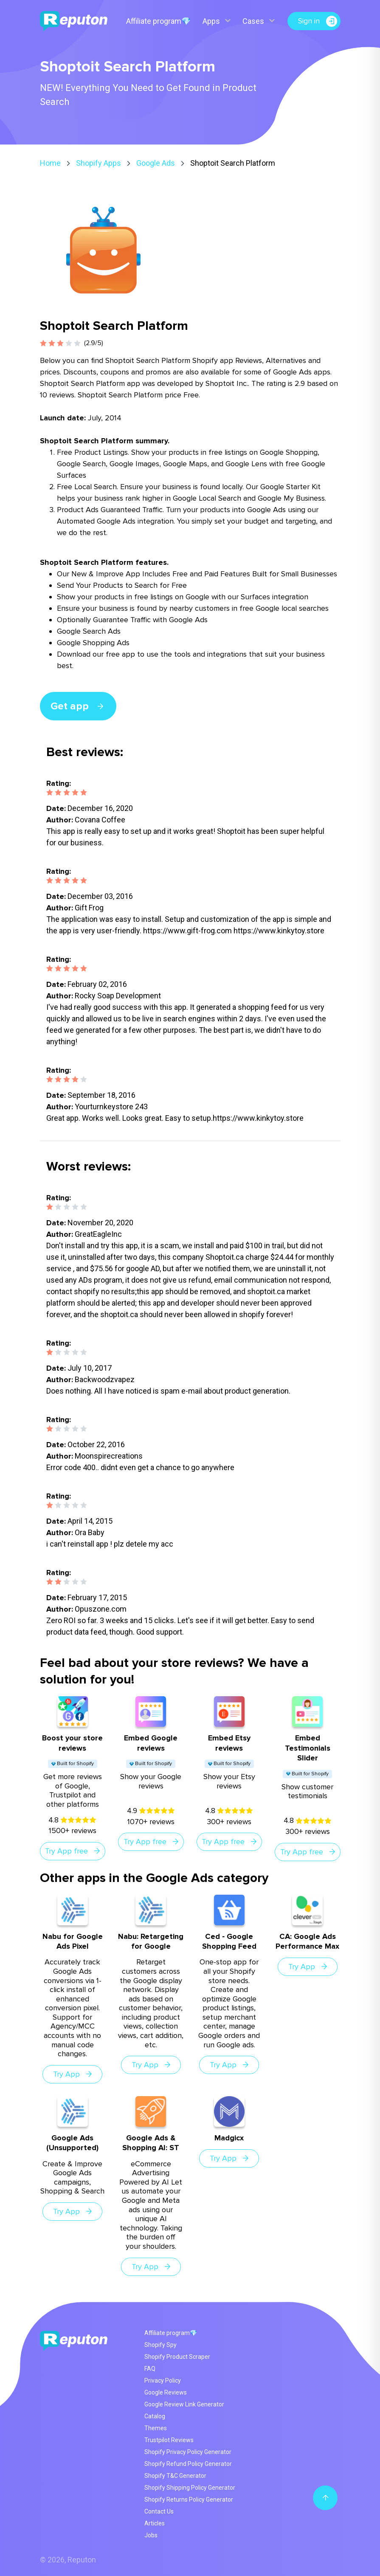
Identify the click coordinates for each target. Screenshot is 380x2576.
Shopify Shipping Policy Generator (189, 2487)
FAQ (149, 2368)
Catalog (154, 2416)
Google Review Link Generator (184, 2404)
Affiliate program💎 (158, 21)
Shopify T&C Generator (175, 2475)
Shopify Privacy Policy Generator (187, 2451)
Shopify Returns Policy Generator (188, 2499)
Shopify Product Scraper (177, 2356)
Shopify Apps (98, 163)
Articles (154, 2523)
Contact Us (159, 2511)
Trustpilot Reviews (169, 2440)
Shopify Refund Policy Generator (188, 2463)
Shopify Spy (160, 2344)
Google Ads (155, 163)
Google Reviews (165, 2392)
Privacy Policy (162, 2380)
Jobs (151, 2535)
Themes (155, 2428)
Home (50, 163)
